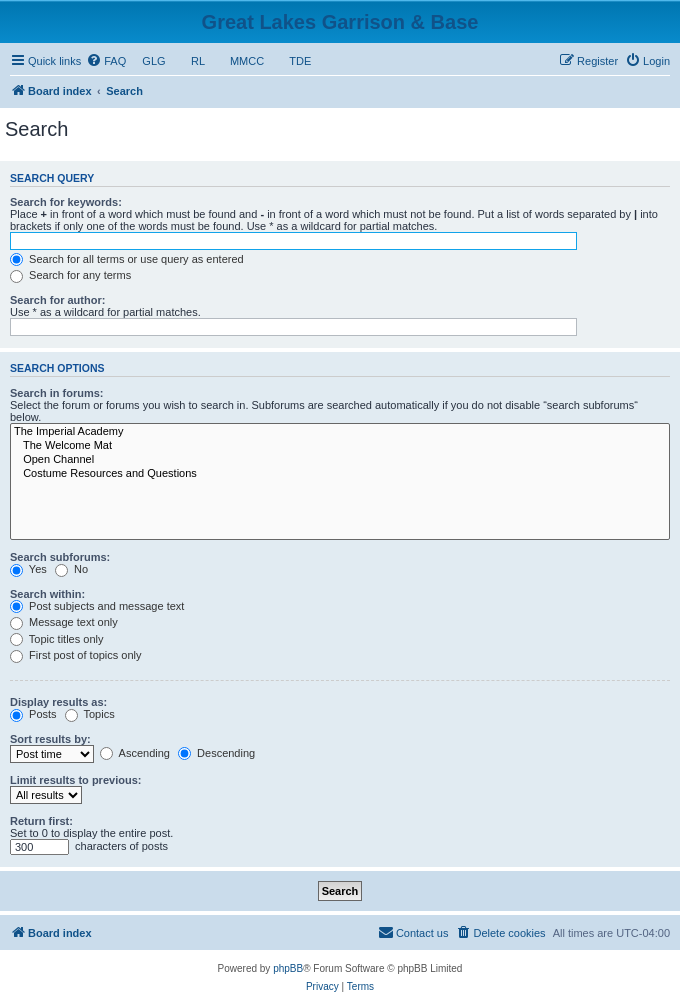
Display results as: (58, 702)
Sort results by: (50, 739)
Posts (33, 714)
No (71, 569)
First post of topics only (76, 655)
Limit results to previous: (75, 780)
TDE (300, 61)
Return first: (41, 821)
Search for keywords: (66, 202)
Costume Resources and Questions (340, 474)
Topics (90, 714)
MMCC (247, 61)
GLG (154, 61)
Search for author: (57, 300)
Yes (28, 569)
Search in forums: (57, 393)
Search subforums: (60, 557)
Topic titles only (56, 639)
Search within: (47, 594)
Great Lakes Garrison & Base (340, 22)
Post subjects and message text (97, 606)
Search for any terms (70, 275)
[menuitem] (106, 61)
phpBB (288, 968)
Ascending (135, 753)
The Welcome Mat (340, 446)
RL (198, 61)
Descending (216, 753)
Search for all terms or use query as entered (127, 259)
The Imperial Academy (340, 432)
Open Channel (340, 460)
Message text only (64, 622)
